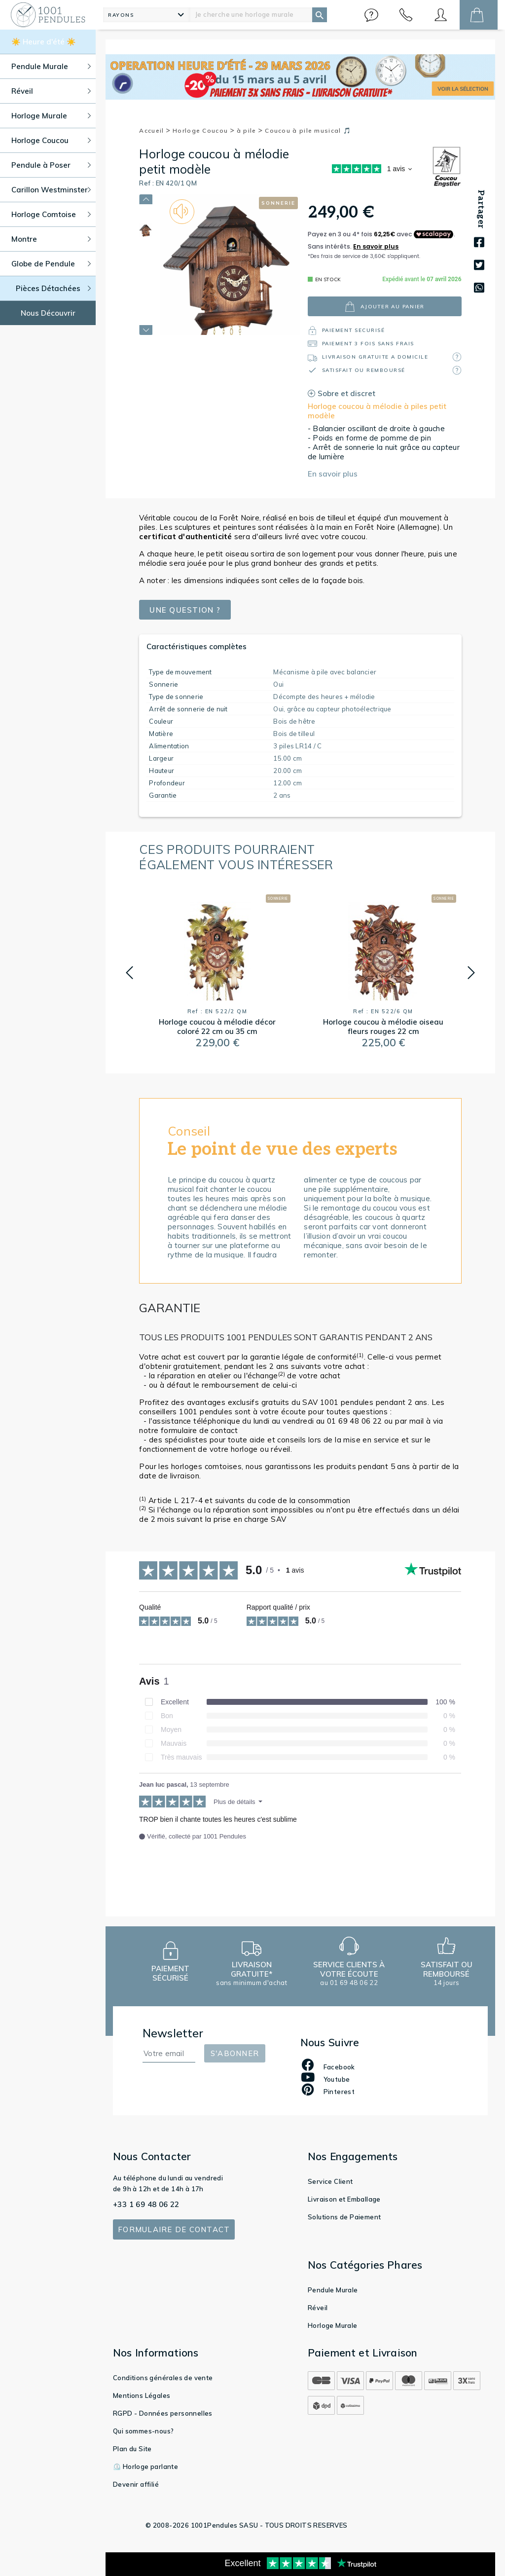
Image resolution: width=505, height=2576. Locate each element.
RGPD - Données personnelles (163, 2413)
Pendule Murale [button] (51, 66)
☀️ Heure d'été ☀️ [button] (43, 41)
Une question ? (184, 610)
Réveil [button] (51, 91)
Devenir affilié (136, 2484)
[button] (371, 15)
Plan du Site (132, 2449)
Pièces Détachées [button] (53, 288)
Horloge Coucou (204, 130)
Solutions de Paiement (344, 2217)
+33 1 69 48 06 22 (146, 2204)
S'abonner (235, 2053)
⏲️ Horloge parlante (145, 2466)
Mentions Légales (141, 2395)
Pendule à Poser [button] (51, 165)
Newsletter (173, 2033)
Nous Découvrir (48, 313)
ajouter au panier (384, 306)
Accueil (155, 130)
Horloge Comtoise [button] (51, 214)
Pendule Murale (333, 2290)
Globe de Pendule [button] (51, 263)
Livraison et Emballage (344, 2199)
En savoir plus (333, 473)
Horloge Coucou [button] (51, 140)
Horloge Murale (333, 2325)
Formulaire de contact (174, 2229)
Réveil (317, 2308)
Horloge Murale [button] (51, 115)
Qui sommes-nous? (143, 2431)
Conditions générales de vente (163, 2378)
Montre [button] (51, 239)
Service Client (330, 2181)
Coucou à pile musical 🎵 (308, 130)
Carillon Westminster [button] (51, 189)
